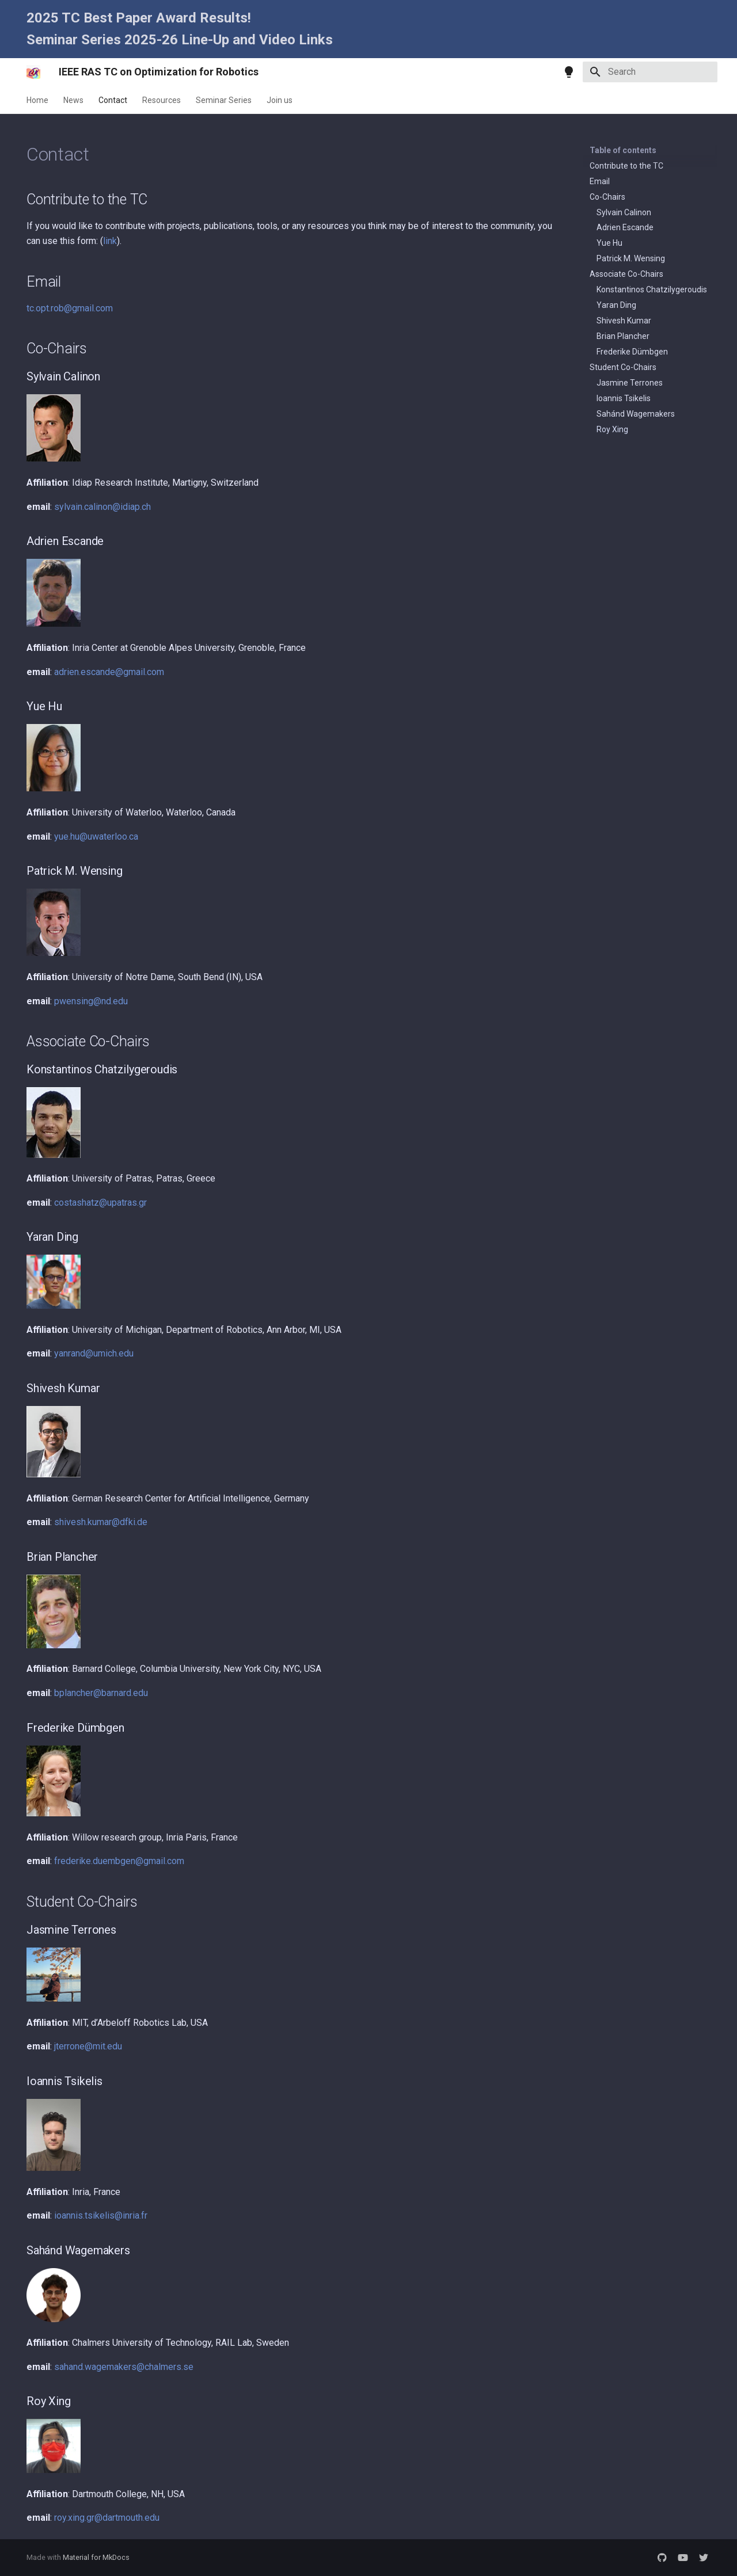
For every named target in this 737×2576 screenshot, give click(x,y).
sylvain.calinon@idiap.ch (102, 506)
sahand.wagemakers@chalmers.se (123, 2366)
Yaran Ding (616, 305)
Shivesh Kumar (624, 320)
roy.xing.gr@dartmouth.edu (106, 2517)
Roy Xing (612, 429)
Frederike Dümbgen (632, 351)
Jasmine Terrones (630, 382)
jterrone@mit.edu (88, 2046)
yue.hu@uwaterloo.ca (96, 836)
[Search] (650, 72)
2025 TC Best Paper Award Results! (138, 18)
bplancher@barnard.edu (101, 1692)
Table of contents (623, 150)
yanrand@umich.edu (94, 1353)
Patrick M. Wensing (631, 258)
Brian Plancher (623, 336)
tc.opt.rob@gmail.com (69, 308)
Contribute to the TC (626, 165)
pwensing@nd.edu (91, 1001)
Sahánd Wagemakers (636, 413)
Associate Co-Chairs (626, 274)
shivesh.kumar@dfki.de (100, 1521)
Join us (279, 100)
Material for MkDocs (96, 2557)
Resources (161, 100)
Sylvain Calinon (624, 212)
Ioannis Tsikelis (624, 398)
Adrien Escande (625, 227)
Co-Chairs (607, 196)
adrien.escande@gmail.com (109, 671)
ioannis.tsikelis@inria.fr (100, 2215)
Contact (112, 100)
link (110, 240)
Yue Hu (609, 242)
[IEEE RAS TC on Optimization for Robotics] (33, 71)
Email (600, 181)
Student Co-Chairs (623, 367)
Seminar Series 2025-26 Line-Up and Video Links (179, 40)
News (73, 100)
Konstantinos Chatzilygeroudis (652, 289)
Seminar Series (224, 100)
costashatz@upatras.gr (100, 1202)
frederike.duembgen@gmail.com (119, 1860)
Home (37, 100)
